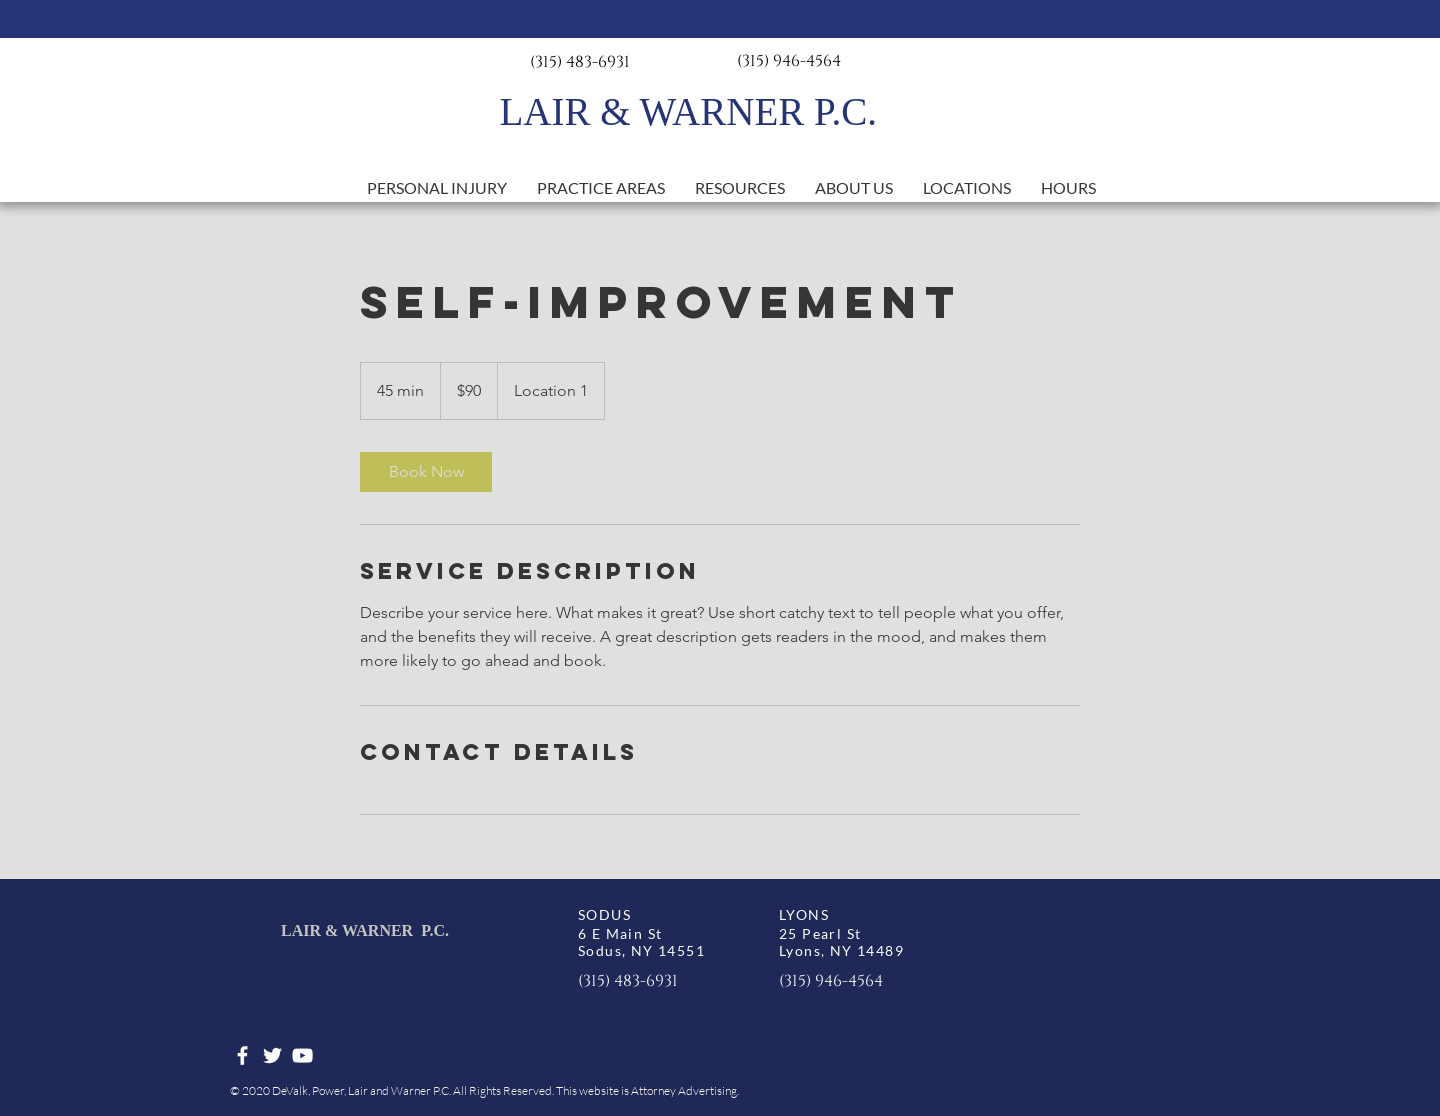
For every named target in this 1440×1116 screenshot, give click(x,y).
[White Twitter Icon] (272, 1055)
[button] (601, 188)
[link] (426, 472)
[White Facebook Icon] (242, 1055)
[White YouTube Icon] (302, 1055)
